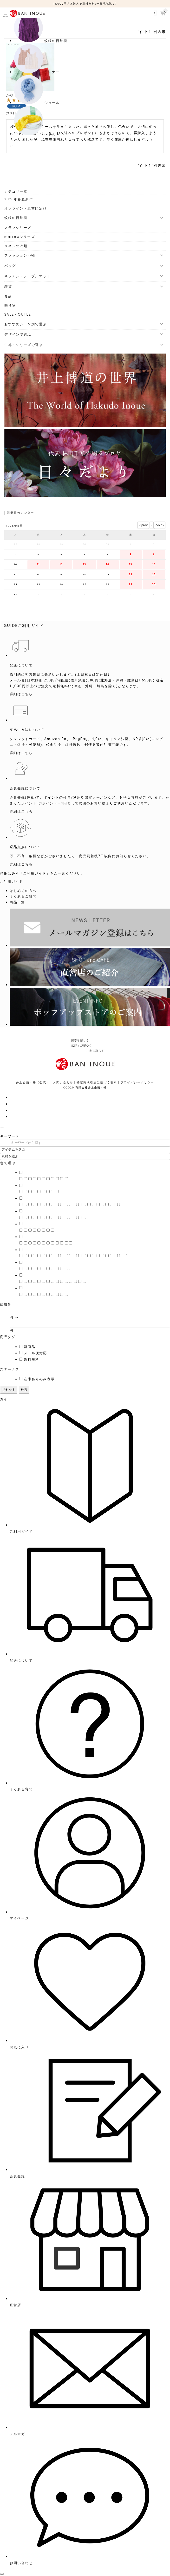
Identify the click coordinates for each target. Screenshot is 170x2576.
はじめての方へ (23, 891)
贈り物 (10, 305)
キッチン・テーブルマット (27, 276)
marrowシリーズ (19, 237)
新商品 (29, 1347)
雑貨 (8, 286)
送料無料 (31, 1359)
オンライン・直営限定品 (25, 208)
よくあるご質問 (23, 896)
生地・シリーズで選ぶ (23, 345)
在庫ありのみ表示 (39, 1379)
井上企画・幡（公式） (33, 1082)
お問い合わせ (63, 1082)
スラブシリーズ (17, 227)
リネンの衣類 (15, 246)
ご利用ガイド (11, 881)
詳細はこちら (21, 694)
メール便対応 (35, 1353)
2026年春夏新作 (18, 199)
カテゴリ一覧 (15, 191)
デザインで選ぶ (17, 334)
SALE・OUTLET (19, 314)
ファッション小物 (19, 255)
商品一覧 (17, 902)
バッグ (10, 266)
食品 (8, 296)
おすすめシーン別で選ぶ (25, 324)
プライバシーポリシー (137, 1082)
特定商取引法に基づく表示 (97, 1082)
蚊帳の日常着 (15, 218)
